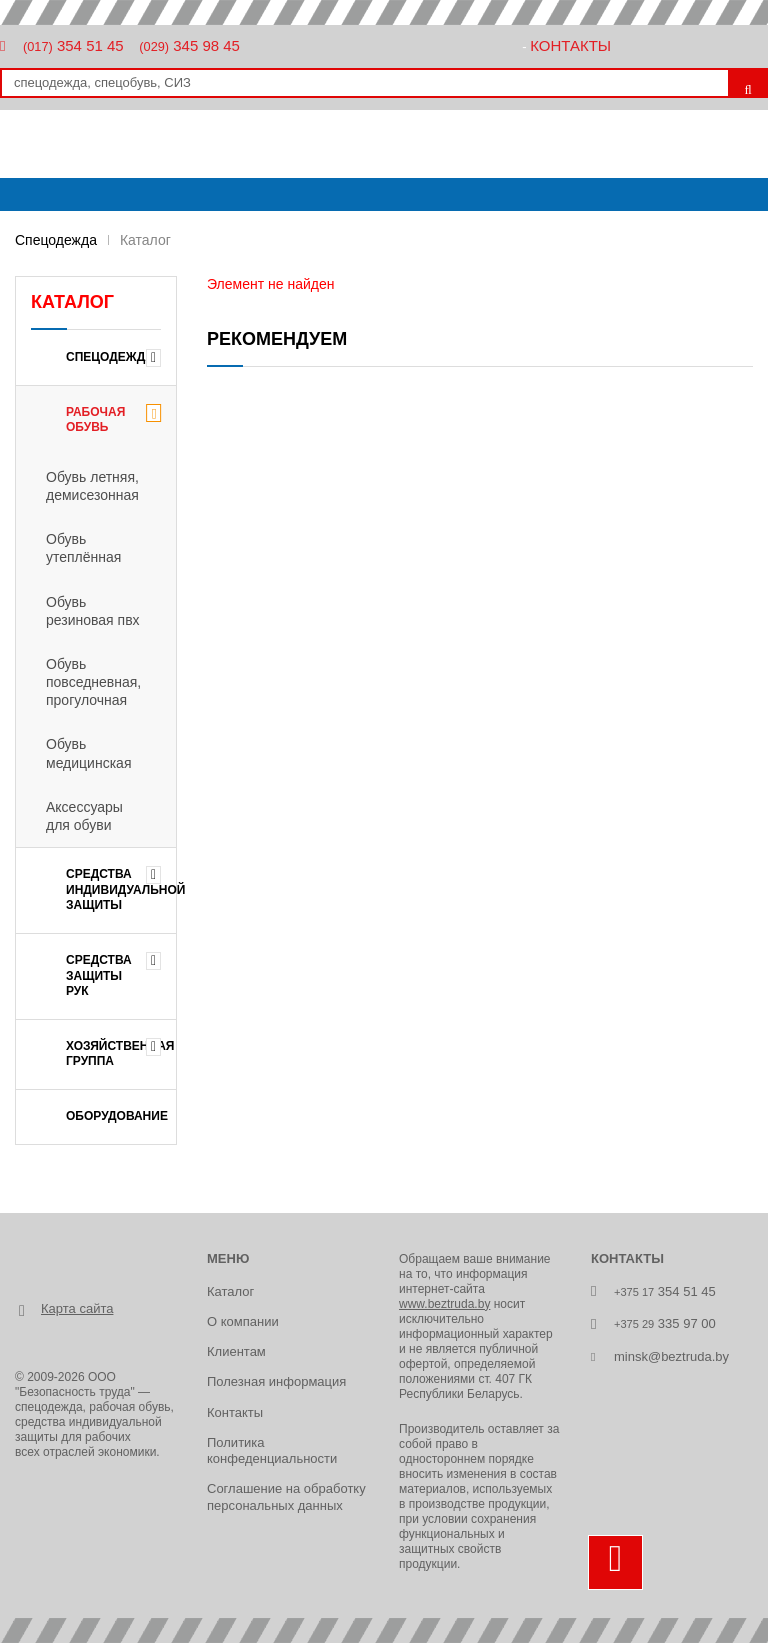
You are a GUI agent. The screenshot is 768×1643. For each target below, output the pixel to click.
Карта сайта (77, 1308)
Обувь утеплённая (83, 548)
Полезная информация (276, 1381)
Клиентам (236, 1351)
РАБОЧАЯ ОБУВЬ (95, 420)
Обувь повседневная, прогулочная (93, 682)
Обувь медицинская (88, 753)
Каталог (230, 1291)
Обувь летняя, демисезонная (92, 486)
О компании (243, 1321)
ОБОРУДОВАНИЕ (117, 1116)
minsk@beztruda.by (671, 1356)
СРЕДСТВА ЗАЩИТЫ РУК (99, 975)
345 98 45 (189, 45)
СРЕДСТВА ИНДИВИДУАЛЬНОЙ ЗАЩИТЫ (121, 889)
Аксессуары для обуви (84, 816)
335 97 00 (665, 1323)
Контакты (570, 45)
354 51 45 (73, 45)
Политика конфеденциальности (272, 1450)
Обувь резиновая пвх (93, 611)
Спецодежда (56, 240)
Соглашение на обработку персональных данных (286, 1496)
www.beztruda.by (444, 1304)
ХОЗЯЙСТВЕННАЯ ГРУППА (120, 1054)
